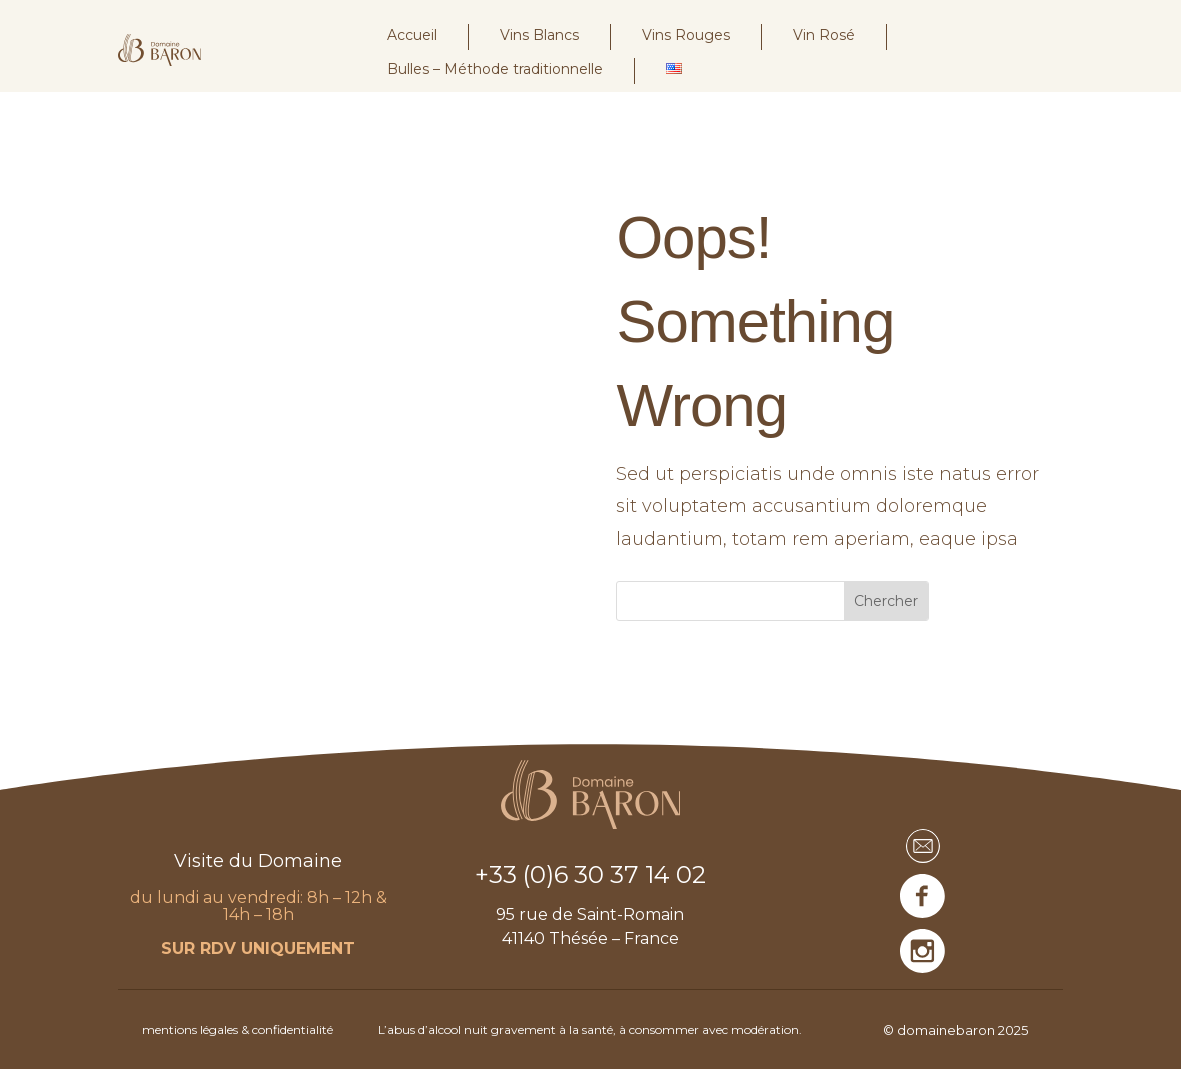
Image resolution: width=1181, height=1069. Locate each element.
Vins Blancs (539, 35)
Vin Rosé (824, 35)
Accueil (412, 35)
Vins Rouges (686, 35)
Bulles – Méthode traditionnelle (495, 69)
